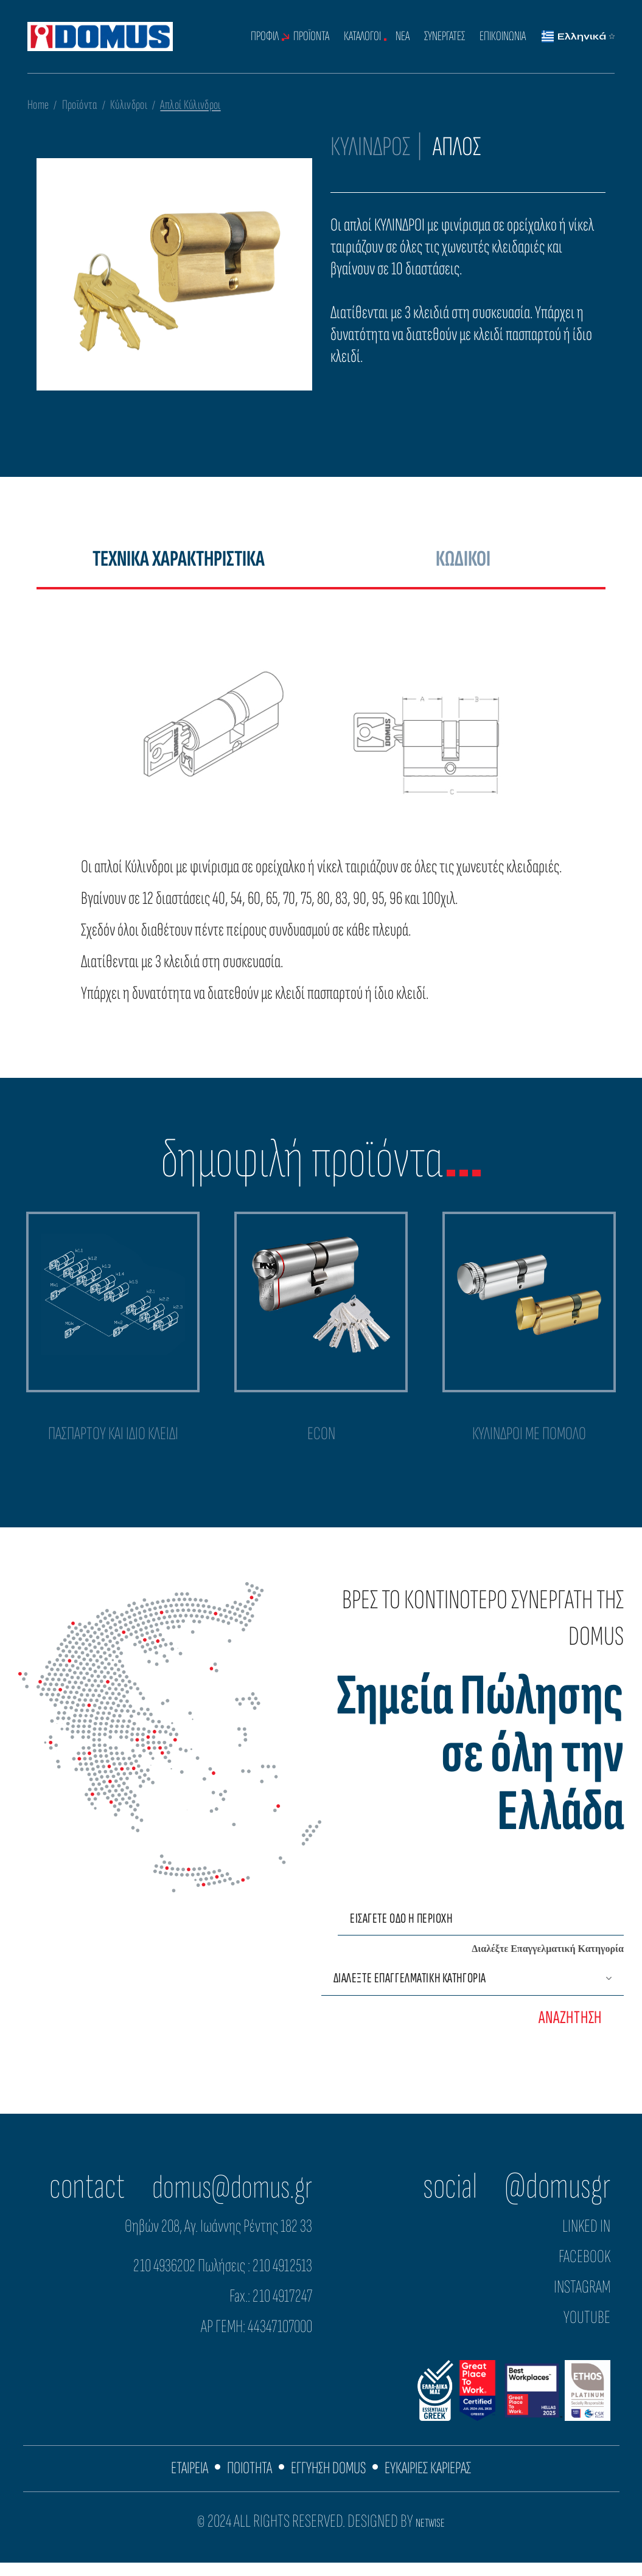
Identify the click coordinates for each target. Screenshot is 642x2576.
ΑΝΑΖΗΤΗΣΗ (570, 2030)
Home (38, 105)
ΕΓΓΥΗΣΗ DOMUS (329, 2481)
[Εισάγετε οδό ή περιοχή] (481, 1931)
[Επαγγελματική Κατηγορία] (472, 1991)
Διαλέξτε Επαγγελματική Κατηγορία (548, 1961)
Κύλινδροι (128, 105)
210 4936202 (164, 2278)
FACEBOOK (584, 2269)
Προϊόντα (79, 105)
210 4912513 (282, 2278)
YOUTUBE (586, 2330)
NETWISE (430, 2536)
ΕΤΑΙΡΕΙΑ (179, 2481)
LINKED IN (586, 2238)
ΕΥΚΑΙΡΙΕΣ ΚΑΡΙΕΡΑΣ (436, 2481)
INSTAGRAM (582, 2299)
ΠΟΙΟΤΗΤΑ (244, 2481)
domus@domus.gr (224, 2199)
